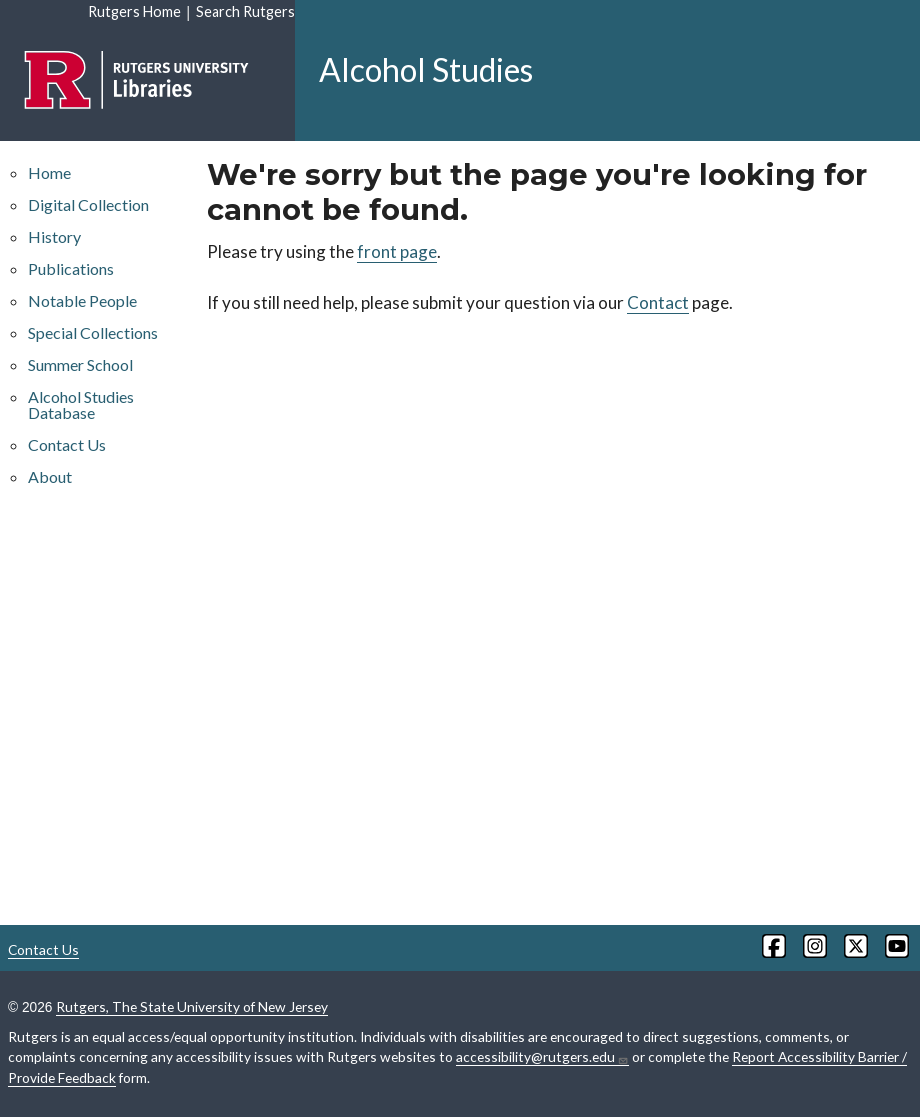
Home (49, 172)
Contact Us (67, 444)
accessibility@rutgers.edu (542, 1057)
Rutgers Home (134, 11)
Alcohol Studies (426, 69)
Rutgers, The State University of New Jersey (192, 1006)
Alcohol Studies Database (81, 404)
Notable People (82, 300)
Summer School (80, 364)
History (54, 236)
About (50, 476)
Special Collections (93, 332)
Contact (658, 302)
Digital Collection (88, 204)
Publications (71, 268)
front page (397, 251)
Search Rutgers (245, 11)
